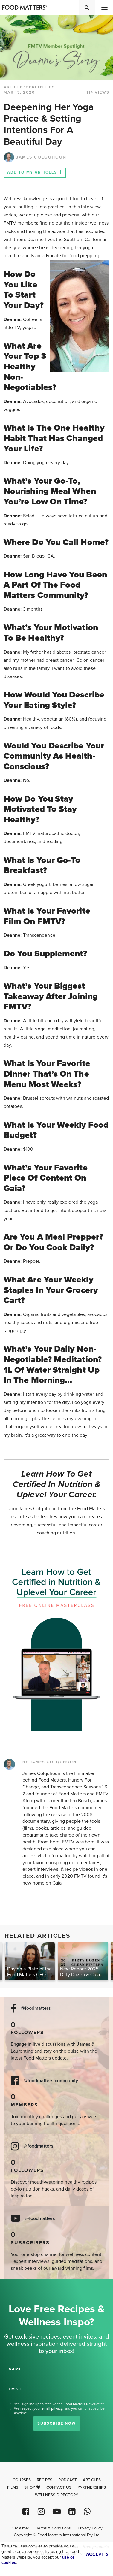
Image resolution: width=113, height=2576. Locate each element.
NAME (15, 2369)
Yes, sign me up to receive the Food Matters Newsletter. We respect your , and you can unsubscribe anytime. (59, 2408)
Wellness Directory (56, 2495)
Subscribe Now (56, 2423)
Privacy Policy (90, 2528)
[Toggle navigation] (104, 7)
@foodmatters (36, 2008)
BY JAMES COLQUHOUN (49, 1762)
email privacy (52, 2408)
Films (12, 2487)
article (13, 87)
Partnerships (91, 2487)
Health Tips (40, 87)
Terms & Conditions (53, 2528)
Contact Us (58, 2487)
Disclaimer (19, 2528)
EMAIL (16, 2389)
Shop (32, 2487)
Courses (22, 2480)
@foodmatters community (51, 2081)
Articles (92, 2480)
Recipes (44, 2480)
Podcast (67, 2480)
